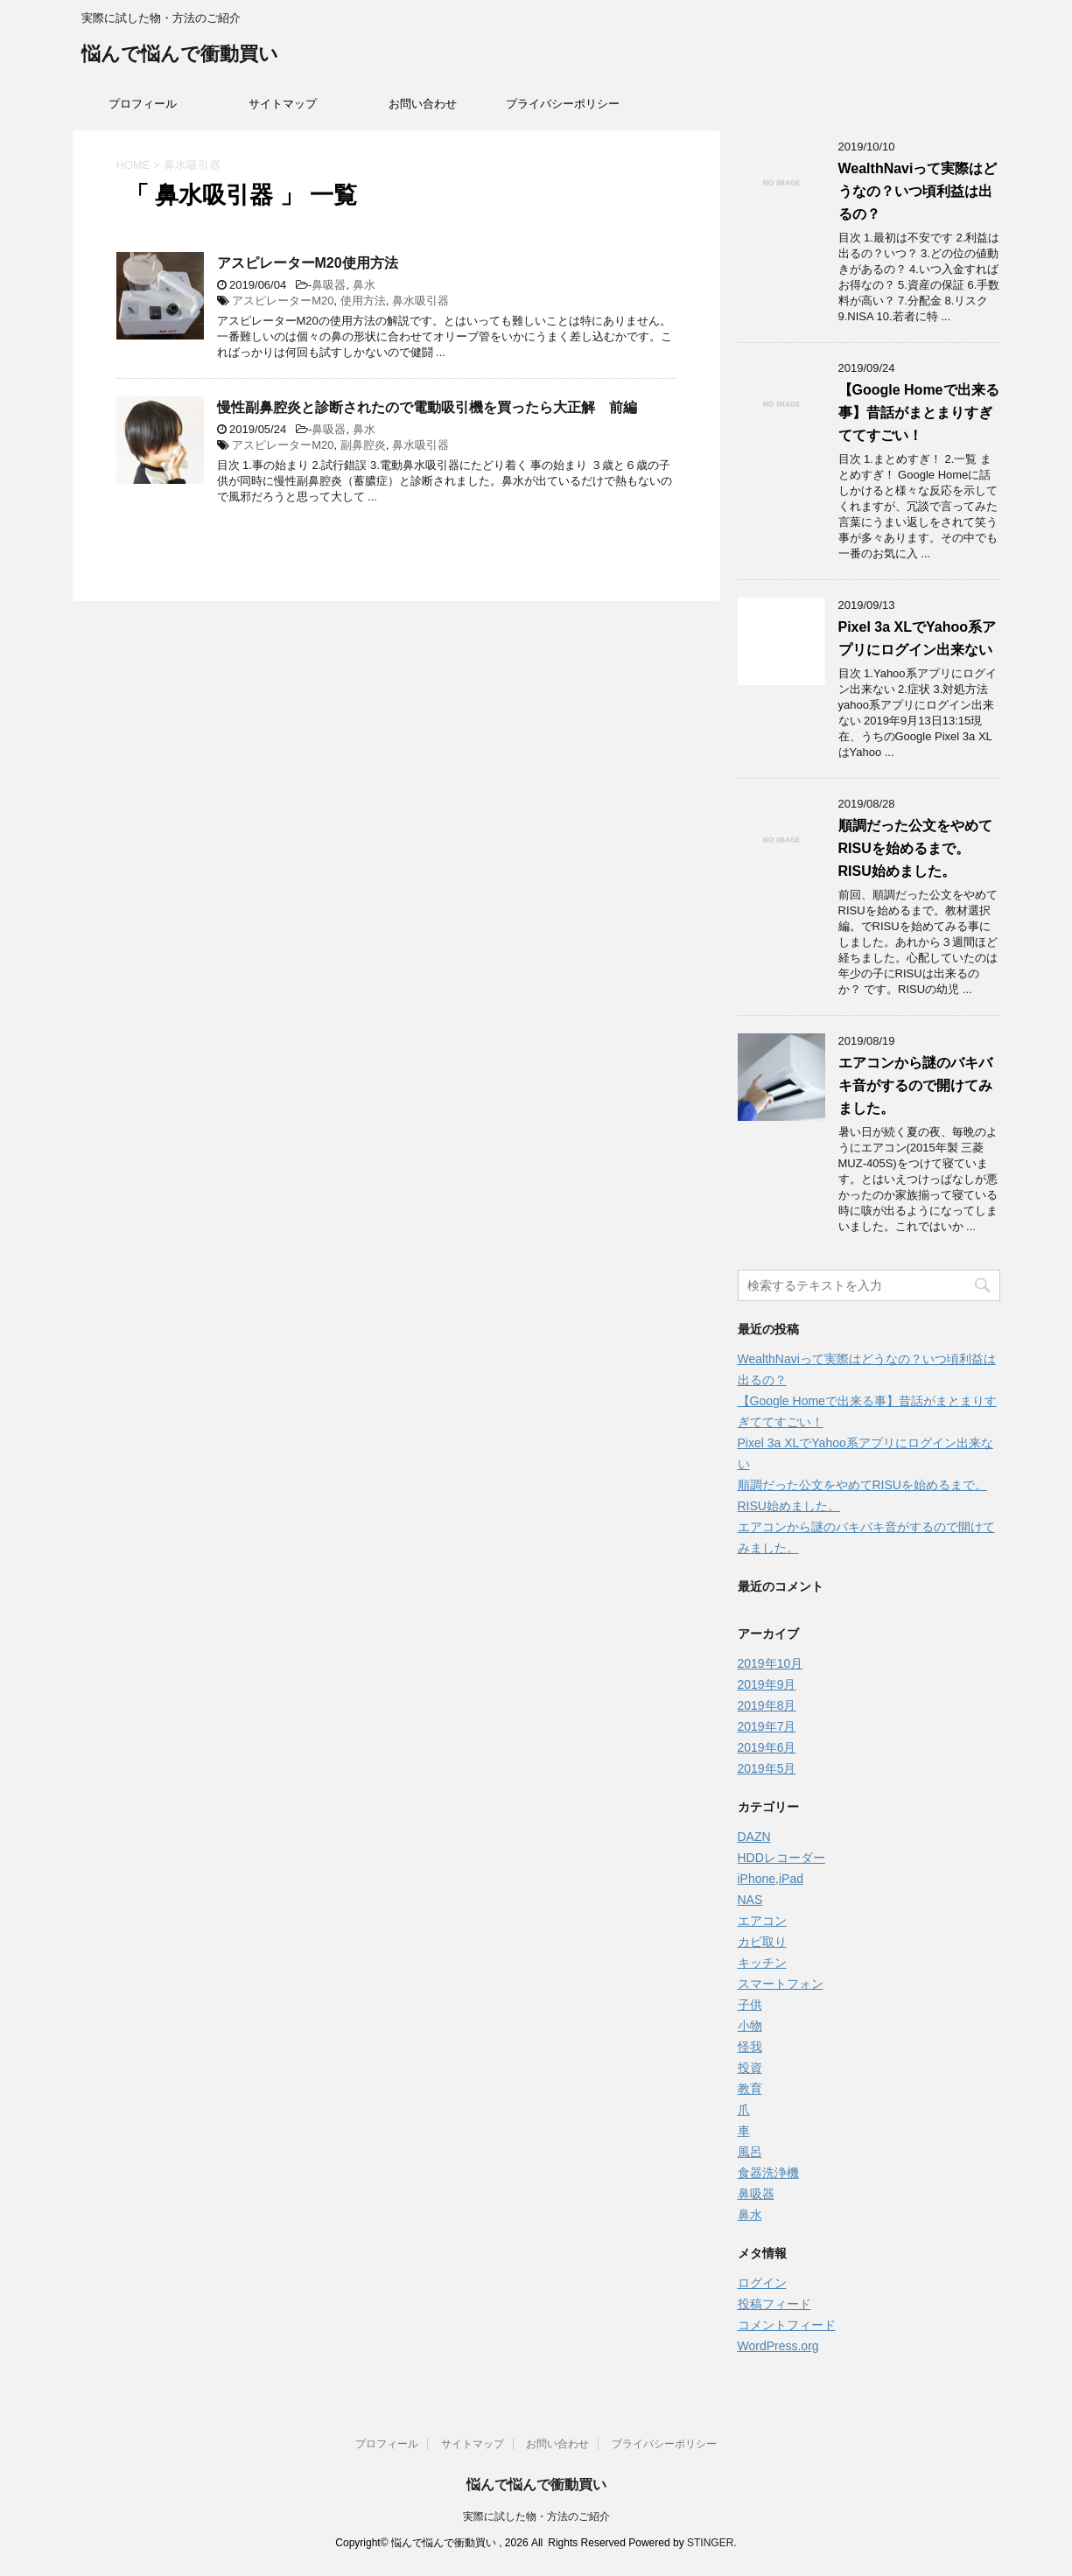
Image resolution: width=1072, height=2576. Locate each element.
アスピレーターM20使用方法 (307, 263)
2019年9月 (767, 1684)
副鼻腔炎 (363, 445)
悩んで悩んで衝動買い (179, 56)
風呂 (750, 2152)
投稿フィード (774, 2304)
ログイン (762, 2283)
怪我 (750, 2047)
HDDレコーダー (781, 1858)
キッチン (762, 1963)
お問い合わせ (423, 103)
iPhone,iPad (771, 1879)
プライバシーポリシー (563, 103)
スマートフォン (780, 1984)
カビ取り (762, 1942)
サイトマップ (283, 103)
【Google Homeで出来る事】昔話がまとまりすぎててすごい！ (918, 412)
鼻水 (364, 284)
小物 (750, 2026)
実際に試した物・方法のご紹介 (536, 2516)
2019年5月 (767, 1768)
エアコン (762, 1921)
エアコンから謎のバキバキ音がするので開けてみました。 (915, 1085)
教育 (750, 2089)
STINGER (710, 2543)
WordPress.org (778, 2346)
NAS (750, 1900)
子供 (750, 2005)
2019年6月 (767, 1747)
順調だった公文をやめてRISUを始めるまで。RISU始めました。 (915, 848)
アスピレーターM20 (282, 300)
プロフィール (143, 103)
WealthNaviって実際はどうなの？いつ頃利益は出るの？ (918, 191)
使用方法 (363, 300)
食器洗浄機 (768, 2173)
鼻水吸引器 (420, 300)
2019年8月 (767, 1705)
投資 (750, 2068)
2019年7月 (767, 1726)
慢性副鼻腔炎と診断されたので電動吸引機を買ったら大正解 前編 (427, 407)
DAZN (754, 1837)
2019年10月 (770, 1663)
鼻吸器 (329, 284)
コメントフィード (787, 2325)
